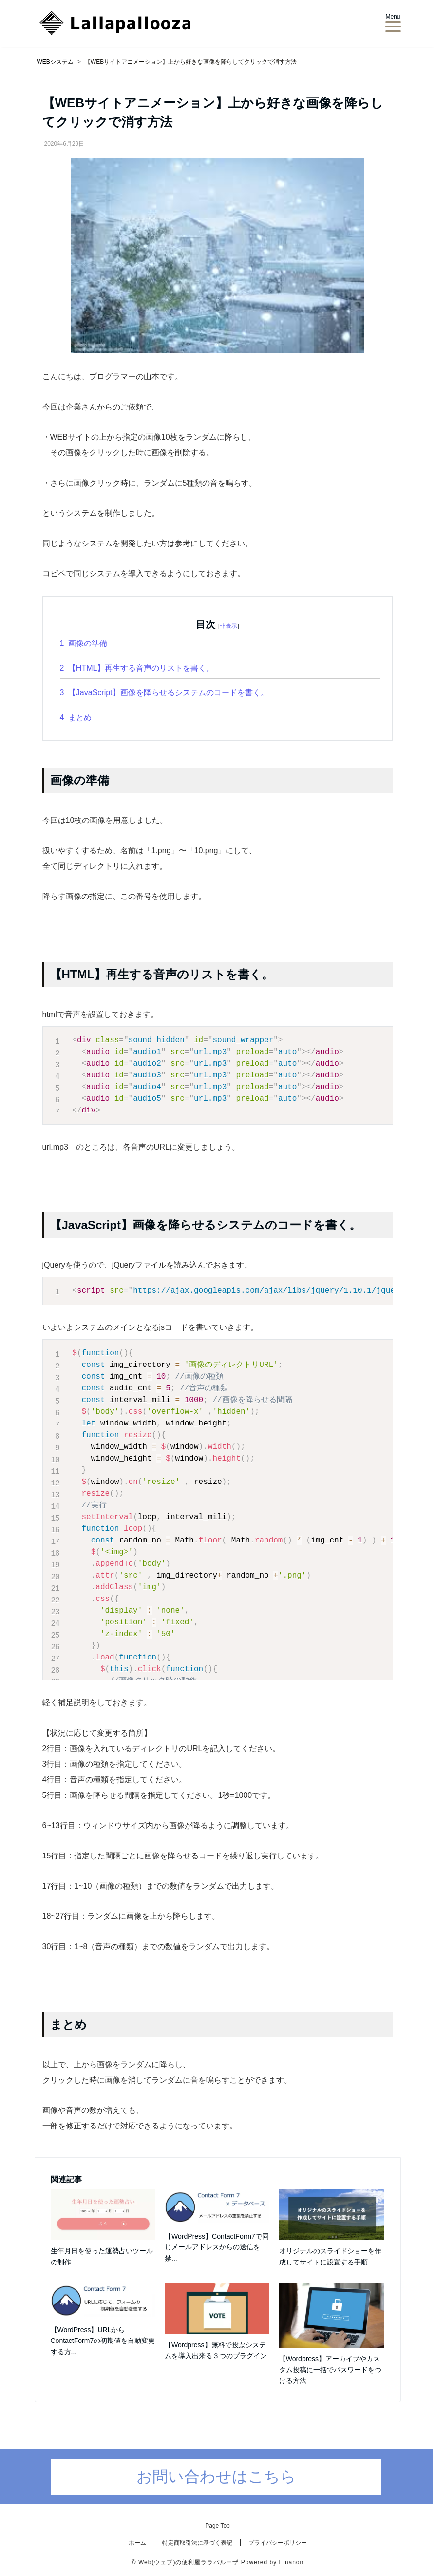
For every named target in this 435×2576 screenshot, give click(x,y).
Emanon (291, 2562)
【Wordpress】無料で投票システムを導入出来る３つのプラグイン (216, 2350)
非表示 (228, 626)
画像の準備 (83, 643)
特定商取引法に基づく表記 (197, 2542)
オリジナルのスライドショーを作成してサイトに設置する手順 (330, 2256)
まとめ (76, 717)
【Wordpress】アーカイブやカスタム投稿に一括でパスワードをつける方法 (330, 2369)
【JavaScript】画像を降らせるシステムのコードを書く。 (164, 692)
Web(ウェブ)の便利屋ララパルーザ (188, 2562)
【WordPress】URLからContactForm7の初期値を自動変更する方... (103, 2341)
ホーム (137, 2542)
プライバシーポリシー (277, 2542)
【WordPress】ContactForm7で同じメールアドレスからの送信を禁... (217, 2247)
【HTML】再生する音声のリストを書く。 (137, 668)
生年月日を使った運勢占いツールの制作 (102, 2256)
